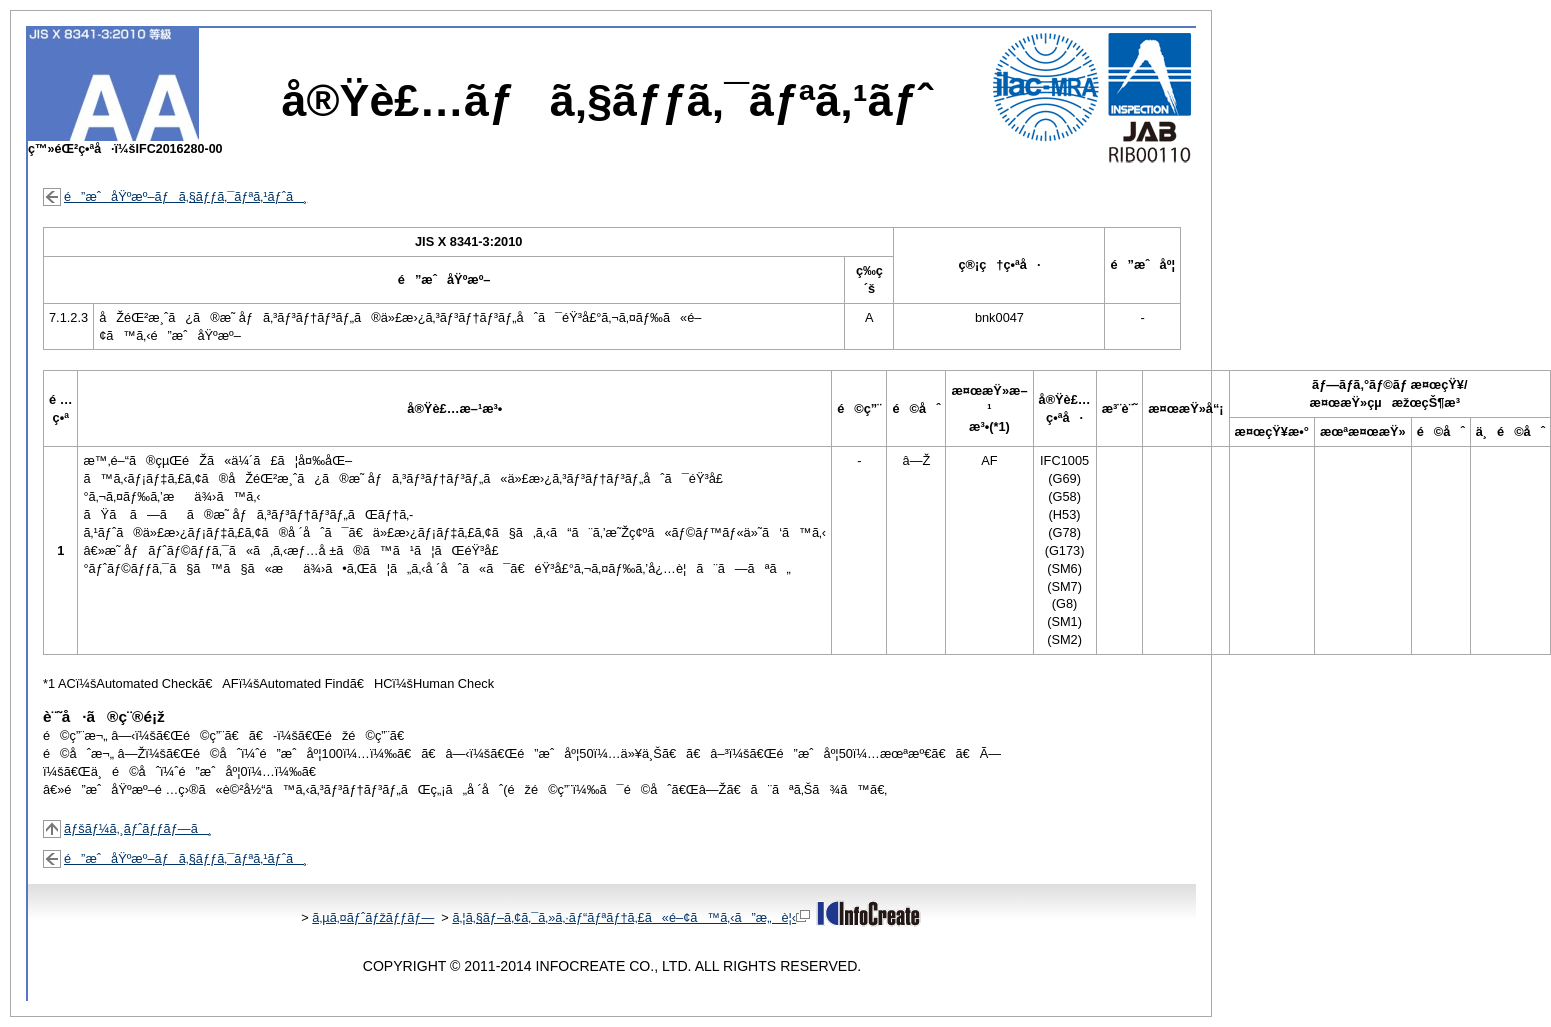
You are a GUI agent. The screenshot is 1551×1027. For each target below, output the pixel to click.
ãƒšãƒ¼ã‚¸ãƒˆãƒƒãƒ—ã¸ (138, 828)
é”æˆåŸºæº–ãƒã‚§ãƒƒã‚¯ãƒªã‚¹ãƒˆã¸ (185, 196)
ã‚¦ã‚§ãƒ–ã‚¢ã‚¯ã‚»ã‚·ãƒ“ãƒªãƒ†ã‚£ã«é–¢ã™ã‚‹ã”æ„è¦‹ (631, 917)
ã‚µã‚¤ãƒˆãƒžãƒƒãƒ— (373, 917)
